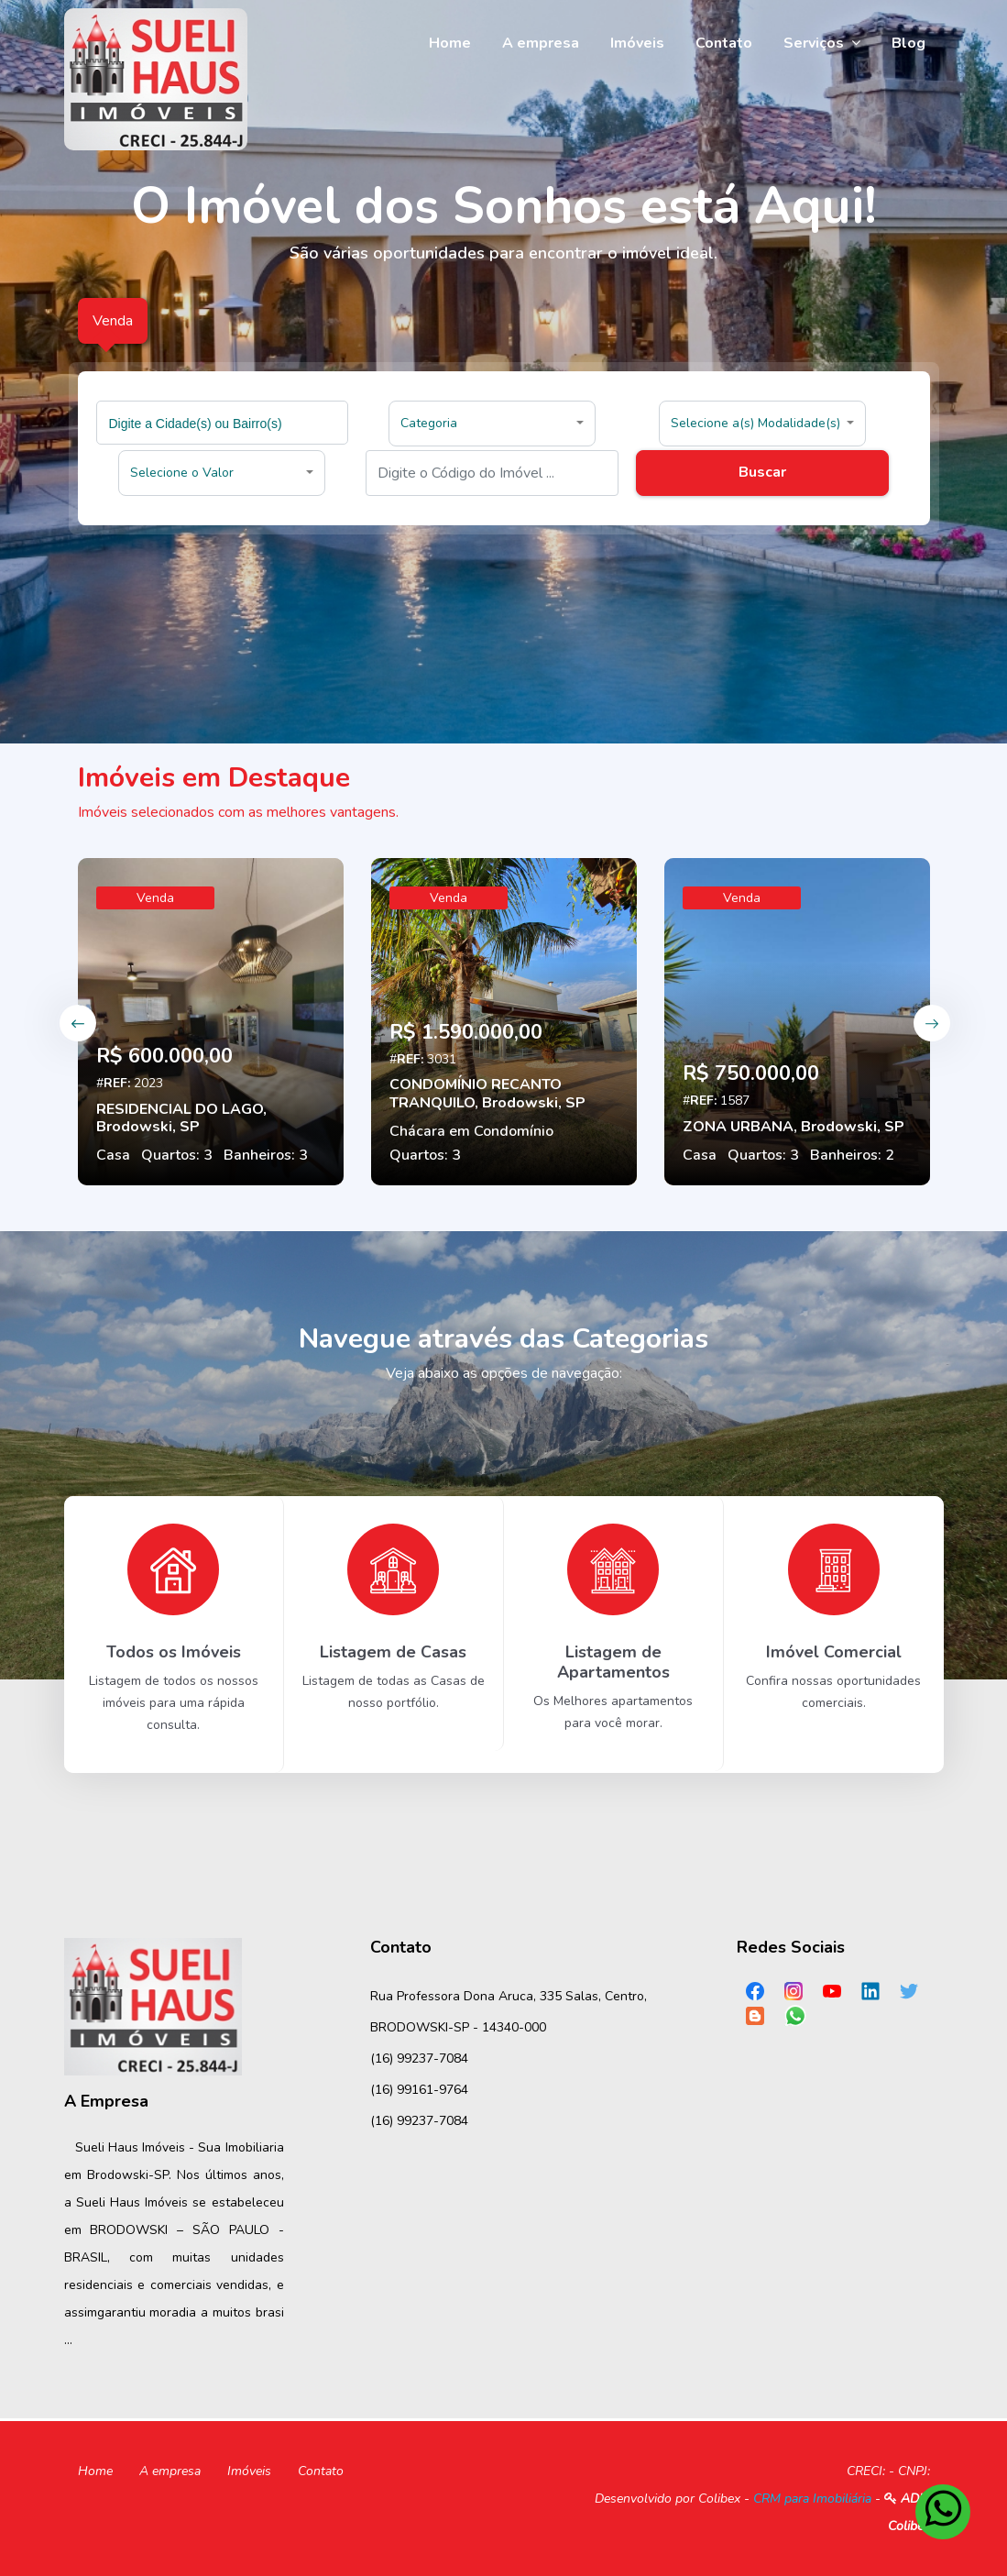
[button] (492, 423)
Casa (113, 1155)
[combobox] (222, 423)
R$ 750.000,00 (751, 1073)
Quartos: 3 (177, 1155)
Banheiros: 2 (852, 1155)
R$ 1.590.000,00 (465, 1032)
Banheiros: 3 (266, 1155)
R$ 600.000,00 (164, 1056)
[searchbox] (225, 422)
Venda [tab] (113, 321)
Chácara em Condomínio (471, 1131)
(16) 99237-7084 (419, 2058)
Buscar (762, 472)
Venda (155, 898)
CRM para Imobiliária (812, 2498)
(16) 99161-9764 (419, 2089)
